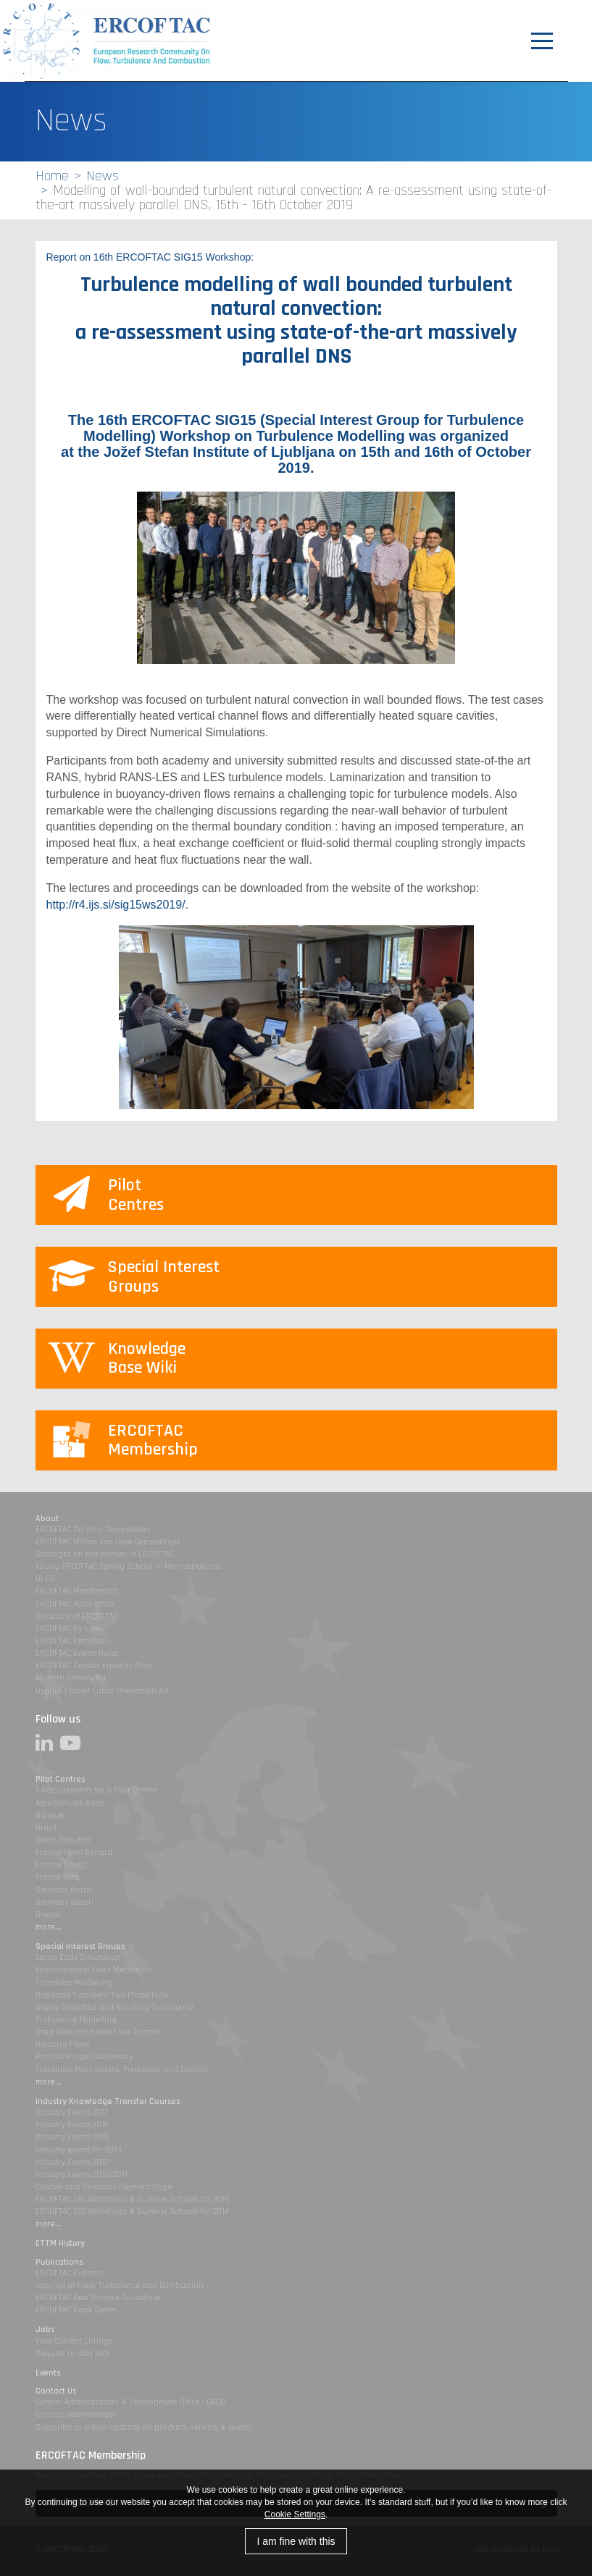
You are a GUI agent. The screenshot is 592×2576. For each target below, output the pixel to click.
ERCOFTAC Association (75, 1604)
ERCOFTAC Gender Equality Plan (93, 1665)
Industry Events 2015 (72, 2136)
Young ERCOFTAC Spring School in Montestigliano (128, 1566)
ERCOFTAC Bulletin (69, 2273)
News (102, 176)
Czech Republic (63, 1840)
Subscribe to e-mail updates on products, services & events (143, 2427)
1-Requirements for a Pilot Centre (96, 1790)
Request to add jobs (73, 2353)
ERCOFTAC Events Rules (77, 1653)
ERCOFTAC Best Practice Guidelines (98, 2297)
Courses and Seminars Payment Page (104, 2186)
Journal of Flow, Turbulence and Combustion (120, 2285)
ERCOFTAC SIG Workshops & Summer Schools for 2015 (132, 2199)
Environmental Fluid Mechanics (93, 1969)
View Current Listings (74, 2341)
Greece (48, 1914)
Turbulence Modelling (76, 2019)
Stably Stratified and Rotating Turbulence (114, 2007)
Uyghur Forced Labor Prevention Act (103, 1690)
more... (49, 1927)
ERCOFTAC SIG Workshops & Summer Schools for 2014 (132, 2211)
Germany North (63, 1890)
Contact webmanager (76, 2414)
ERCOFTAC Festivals (70, 1641)
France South (61, 1864)
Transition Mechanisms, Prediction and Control (122, 2069)
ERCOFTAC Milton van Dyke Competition (108, 1541)
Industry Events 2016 (72, 2124)
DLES (45, 1578)
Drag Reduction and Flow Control (98, 2031)
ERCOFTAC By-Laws (69, 1628)
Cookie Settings (294, 2514)
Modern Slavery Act (71, 1677)
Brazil (46, 1827)
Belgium (51, 1815)
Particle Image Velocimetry (84, 2056)
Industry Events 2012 (72, 2162)
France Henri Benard (74, 1852)
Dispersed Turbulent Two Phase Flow (102, 1995)
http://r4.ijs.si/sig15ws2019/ (115, 904)
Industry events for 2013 (79, 2149)
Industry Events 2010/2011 (82, 2174)
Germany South (64, 1902)
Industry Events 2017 (71, 2112)
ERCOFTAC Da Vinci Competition (93, 1529)
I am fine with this (296, 2541)
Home (52, 176)
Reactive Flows (62, 2044)
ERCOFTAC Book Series (76, 2309)
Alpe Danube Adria (70, 1803)
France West (58, 1877)
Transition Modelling (74, 1982)
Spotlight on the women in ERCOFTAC (105, 1554)
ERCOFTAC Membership (77, 1591)
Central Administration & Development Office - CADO (130, 2401)
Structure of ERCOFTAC (76, 1616)
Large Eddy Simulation (78, 1957)
